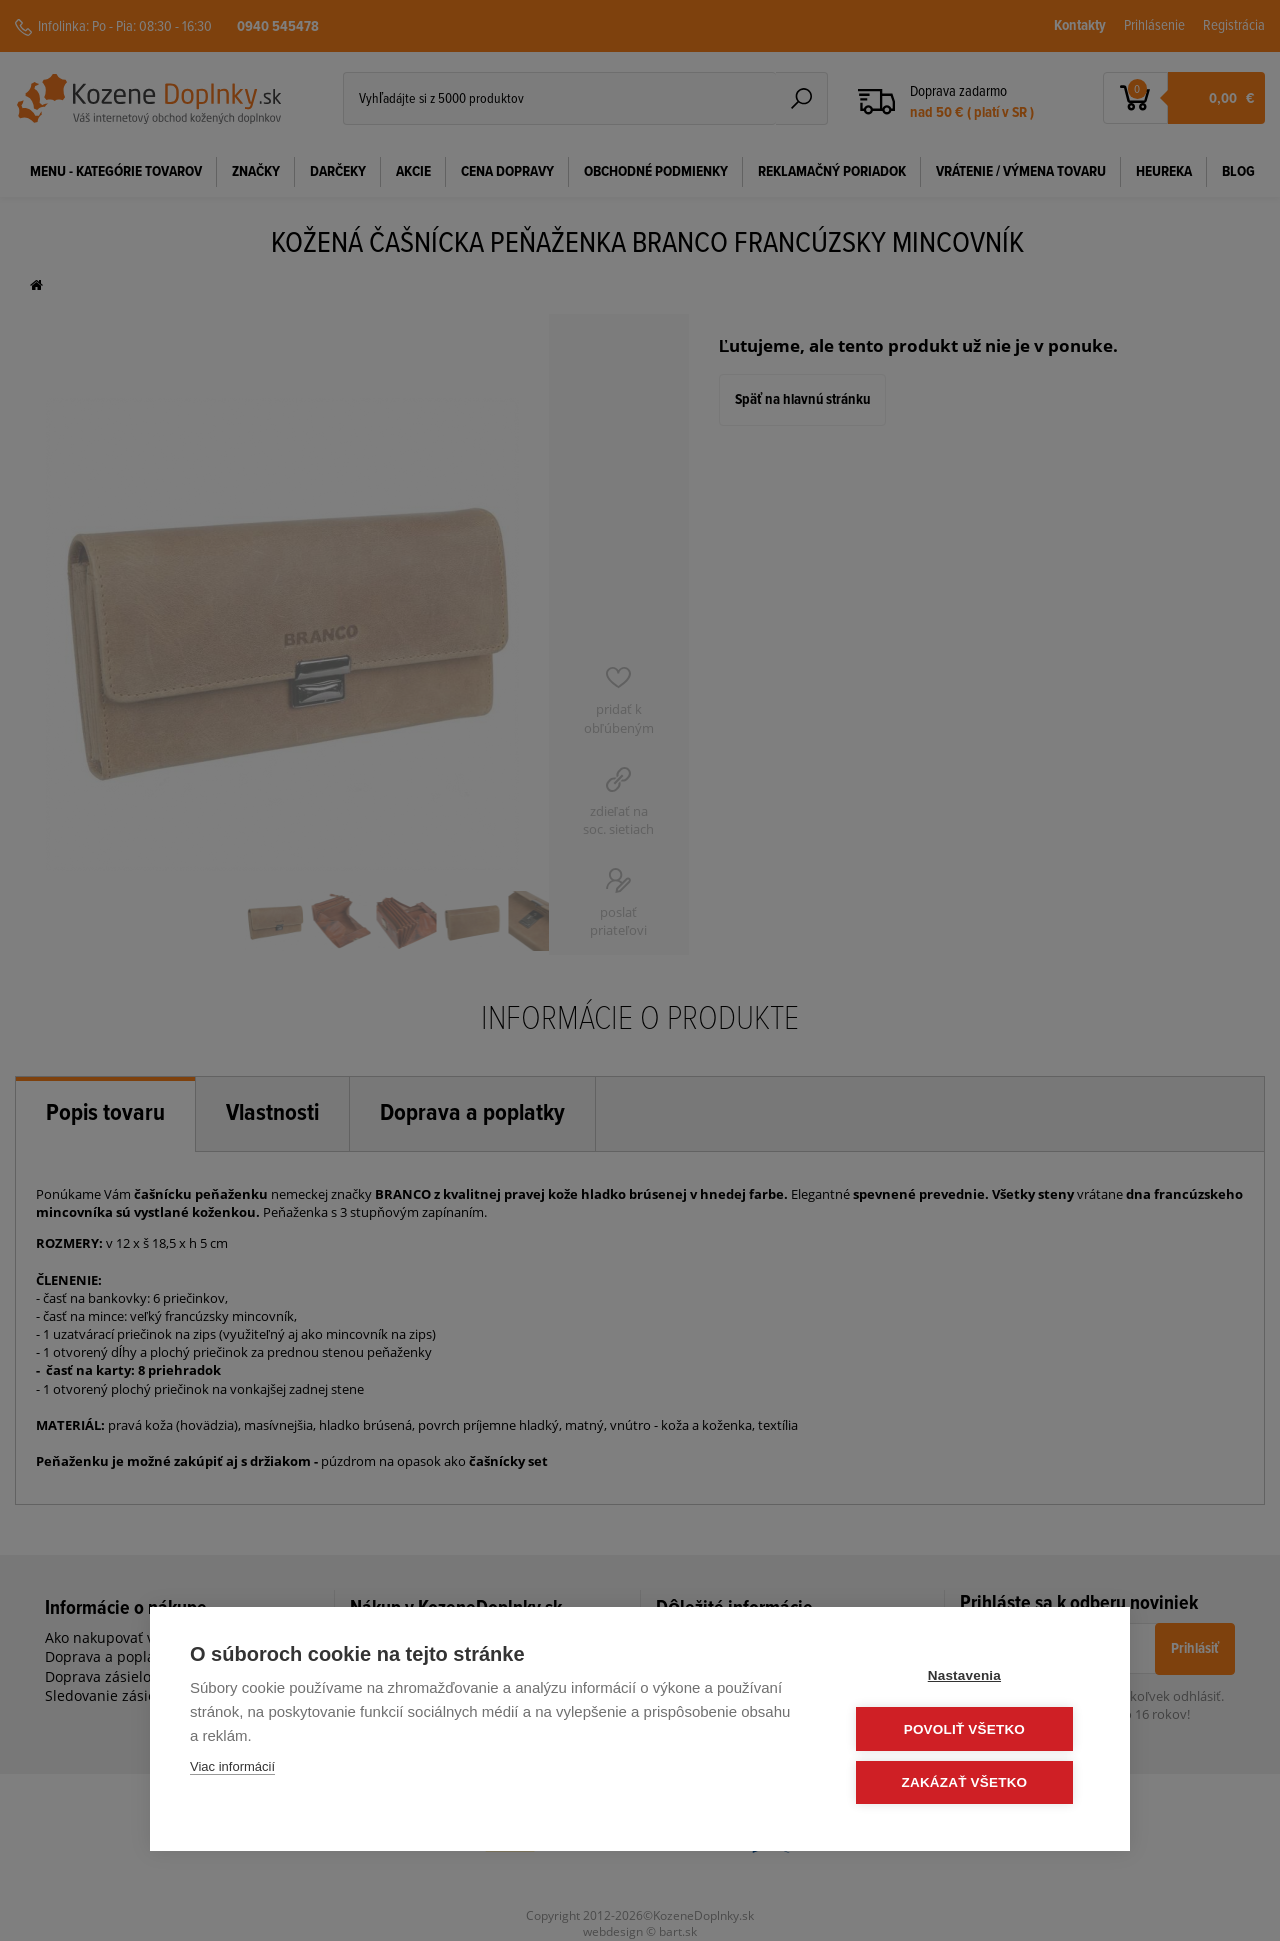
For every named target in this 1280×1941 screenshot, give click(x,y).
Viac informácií (232, 1767)
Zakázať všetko (970, 1782)
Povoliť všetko (969, 1729)
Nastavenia (969, 1676)
